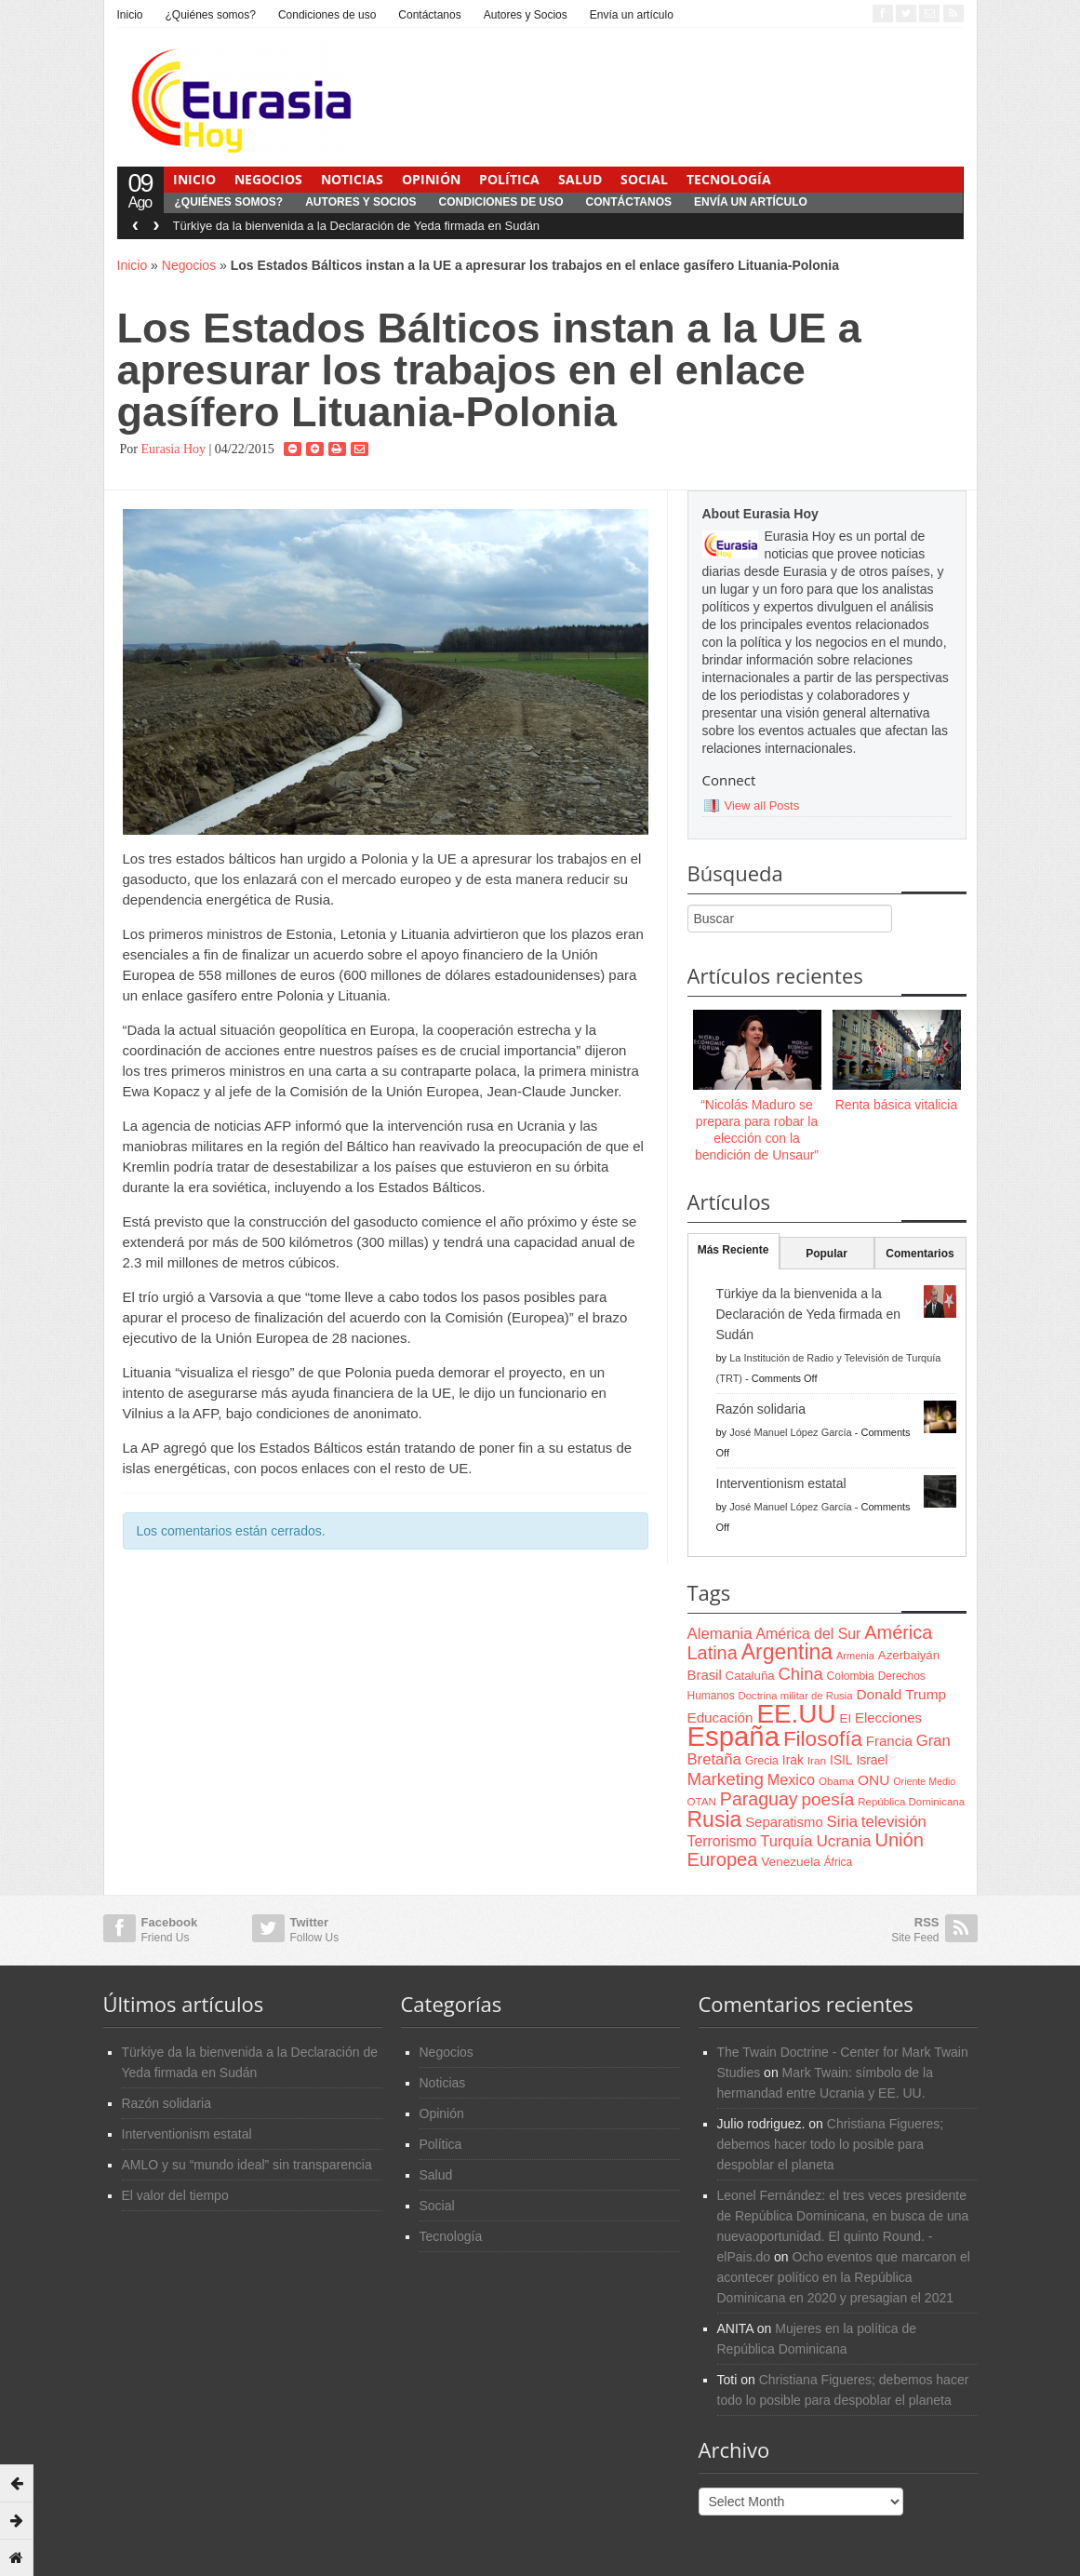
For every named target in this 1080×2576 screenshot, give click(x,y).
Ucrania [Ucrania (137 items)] (843, 1840)
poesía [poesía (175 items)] (828, 1799)
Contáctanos (429, 14)
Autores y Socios (525, 14)
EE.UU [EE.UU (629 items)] (795, 1713)
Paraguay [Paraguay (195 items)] (759, 1799)
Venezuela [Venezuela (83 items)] (790, 1862)
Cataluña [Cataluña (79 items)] (750, 1676)
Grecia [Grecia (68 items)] (762, 1760)
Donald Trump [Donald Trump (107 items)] (901, 1694)
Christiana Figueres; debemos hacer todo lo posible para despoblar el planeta (830, 2144)
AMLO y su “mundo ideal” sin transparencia (247, 2164)
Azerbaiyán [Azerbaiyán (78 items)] (909, 1655)
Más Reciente (733, 1249)
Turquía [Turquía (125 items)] (786, 1840)
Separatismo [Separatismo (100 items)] (784, 1822)
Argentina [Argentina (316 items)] (787, 1652)
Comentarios (919, 1253)
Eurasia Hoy (173, 449)
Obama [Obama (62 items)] (836, 1781)
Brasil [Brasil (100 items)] (704, 1675)
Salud (580, 179)
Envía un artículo (631, 14)
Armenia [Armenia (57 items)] (855, 1655)
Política (509, 179)
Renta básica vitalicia (896, 1104)
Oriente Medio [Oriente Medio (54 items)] (924, 1781)
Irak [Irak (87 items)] (793, 1759)
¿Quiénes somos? (211, 14)
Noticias (352, 179)
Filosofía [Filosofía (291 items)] (822, 1739)
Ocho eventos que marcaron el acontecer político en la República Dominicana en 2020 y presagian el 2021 (843, 2277)
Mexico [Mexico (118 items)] (791, 1779)
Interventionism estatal (781, 1483)
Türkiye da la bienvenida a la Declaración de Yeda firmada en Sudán (356, 226)
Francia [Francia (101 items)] (889, 1741)
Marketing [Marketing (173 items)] (725, 1779)
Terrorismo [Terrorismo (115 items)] (722, 1841)
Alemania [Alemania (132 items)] (720, 1634)
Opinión (431, 179)
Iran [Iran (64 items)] (816, 1760)
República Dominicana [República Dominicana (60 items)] (911, 1801)
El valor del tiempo (175, 2195)
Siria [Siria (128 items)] (842, 1822)
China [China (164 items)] (801, 1674)
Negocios (268, 179)
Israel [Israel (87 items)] (871, 1759)
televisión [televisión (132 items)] (894, 1822)
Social (644, 179)
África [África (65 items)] (838, 1862)
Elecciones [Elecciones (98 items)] (888, 1718)
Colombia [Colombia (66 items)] (850, 1676)
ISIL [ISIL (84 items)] (841, 1760)
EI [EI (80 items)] (845, 1718)
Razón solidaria (761, 1409)
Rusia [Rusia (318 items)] (714, 1819)
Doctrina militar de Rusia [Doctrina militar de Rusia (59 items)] (796, 1695)
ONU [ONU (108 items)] (873, 1780)
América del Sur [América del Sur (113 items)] (808, 1634)
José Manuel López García (790, 1432)
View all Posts (762, 805)
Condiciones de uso (327, 14)
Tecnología (729, 179)
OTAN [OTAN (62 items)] (701, 1801)
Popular (826, 1253)
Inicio (130, 14)
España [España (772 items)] (733, 1736)
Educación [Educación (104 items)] (720, 1717)
